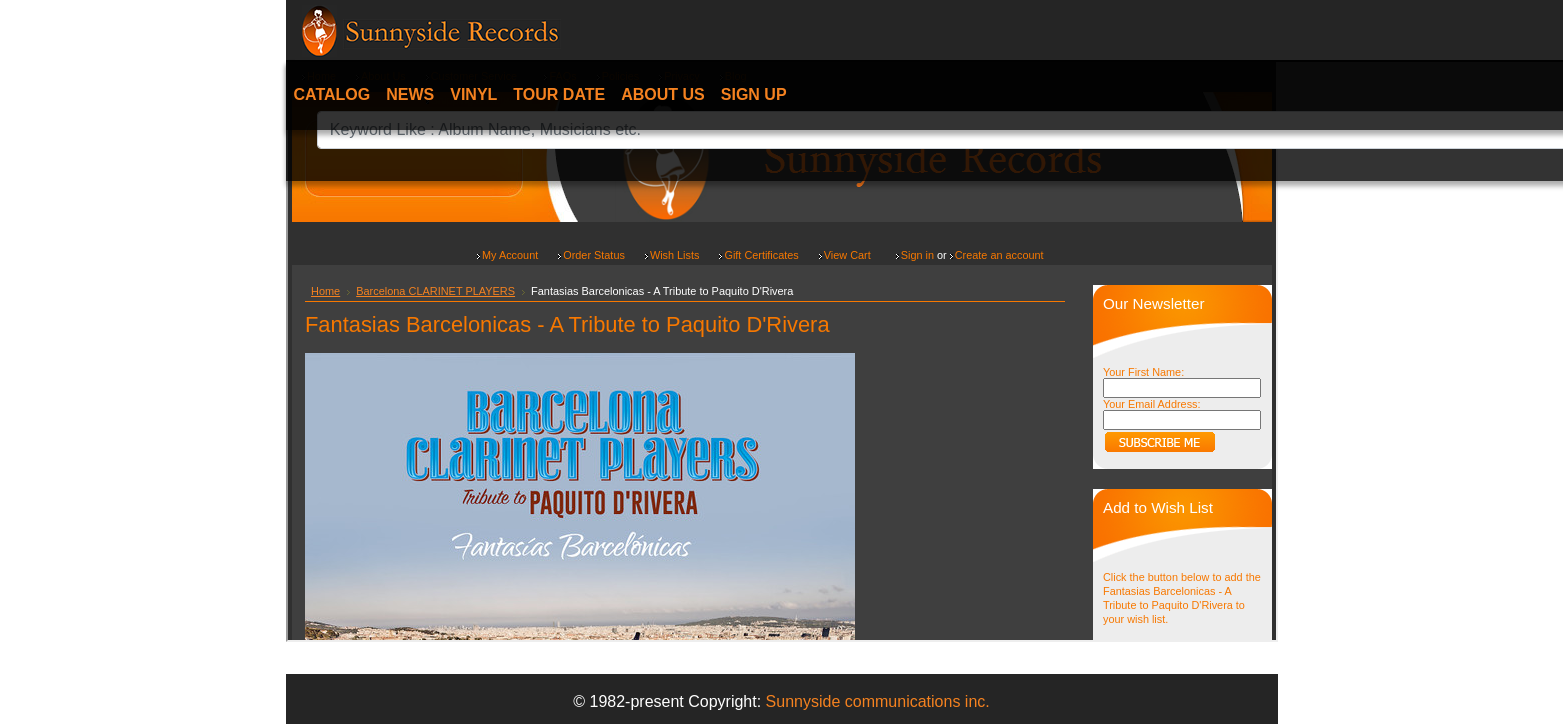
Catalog (332, 94)
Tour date (559, 94)
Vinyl (473, 94)
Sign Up (754, 94)
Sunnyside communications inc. (878, 701)
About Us (663, 94)
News (410, 94)
